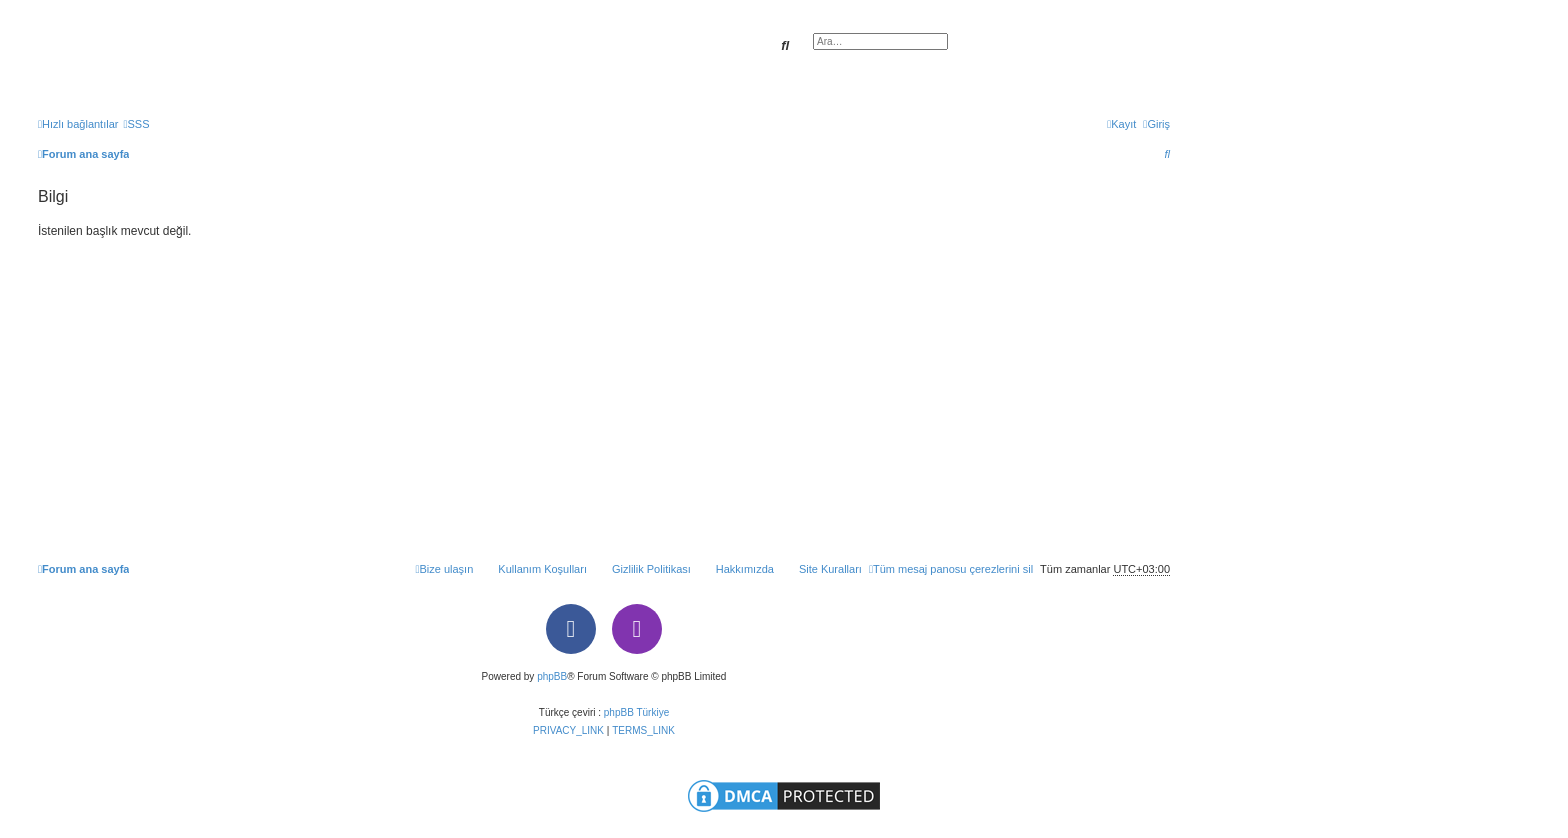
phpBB (552, 676)
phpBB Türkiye (636, 712)
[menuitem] (136, 124)
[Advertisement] (604, 392)
